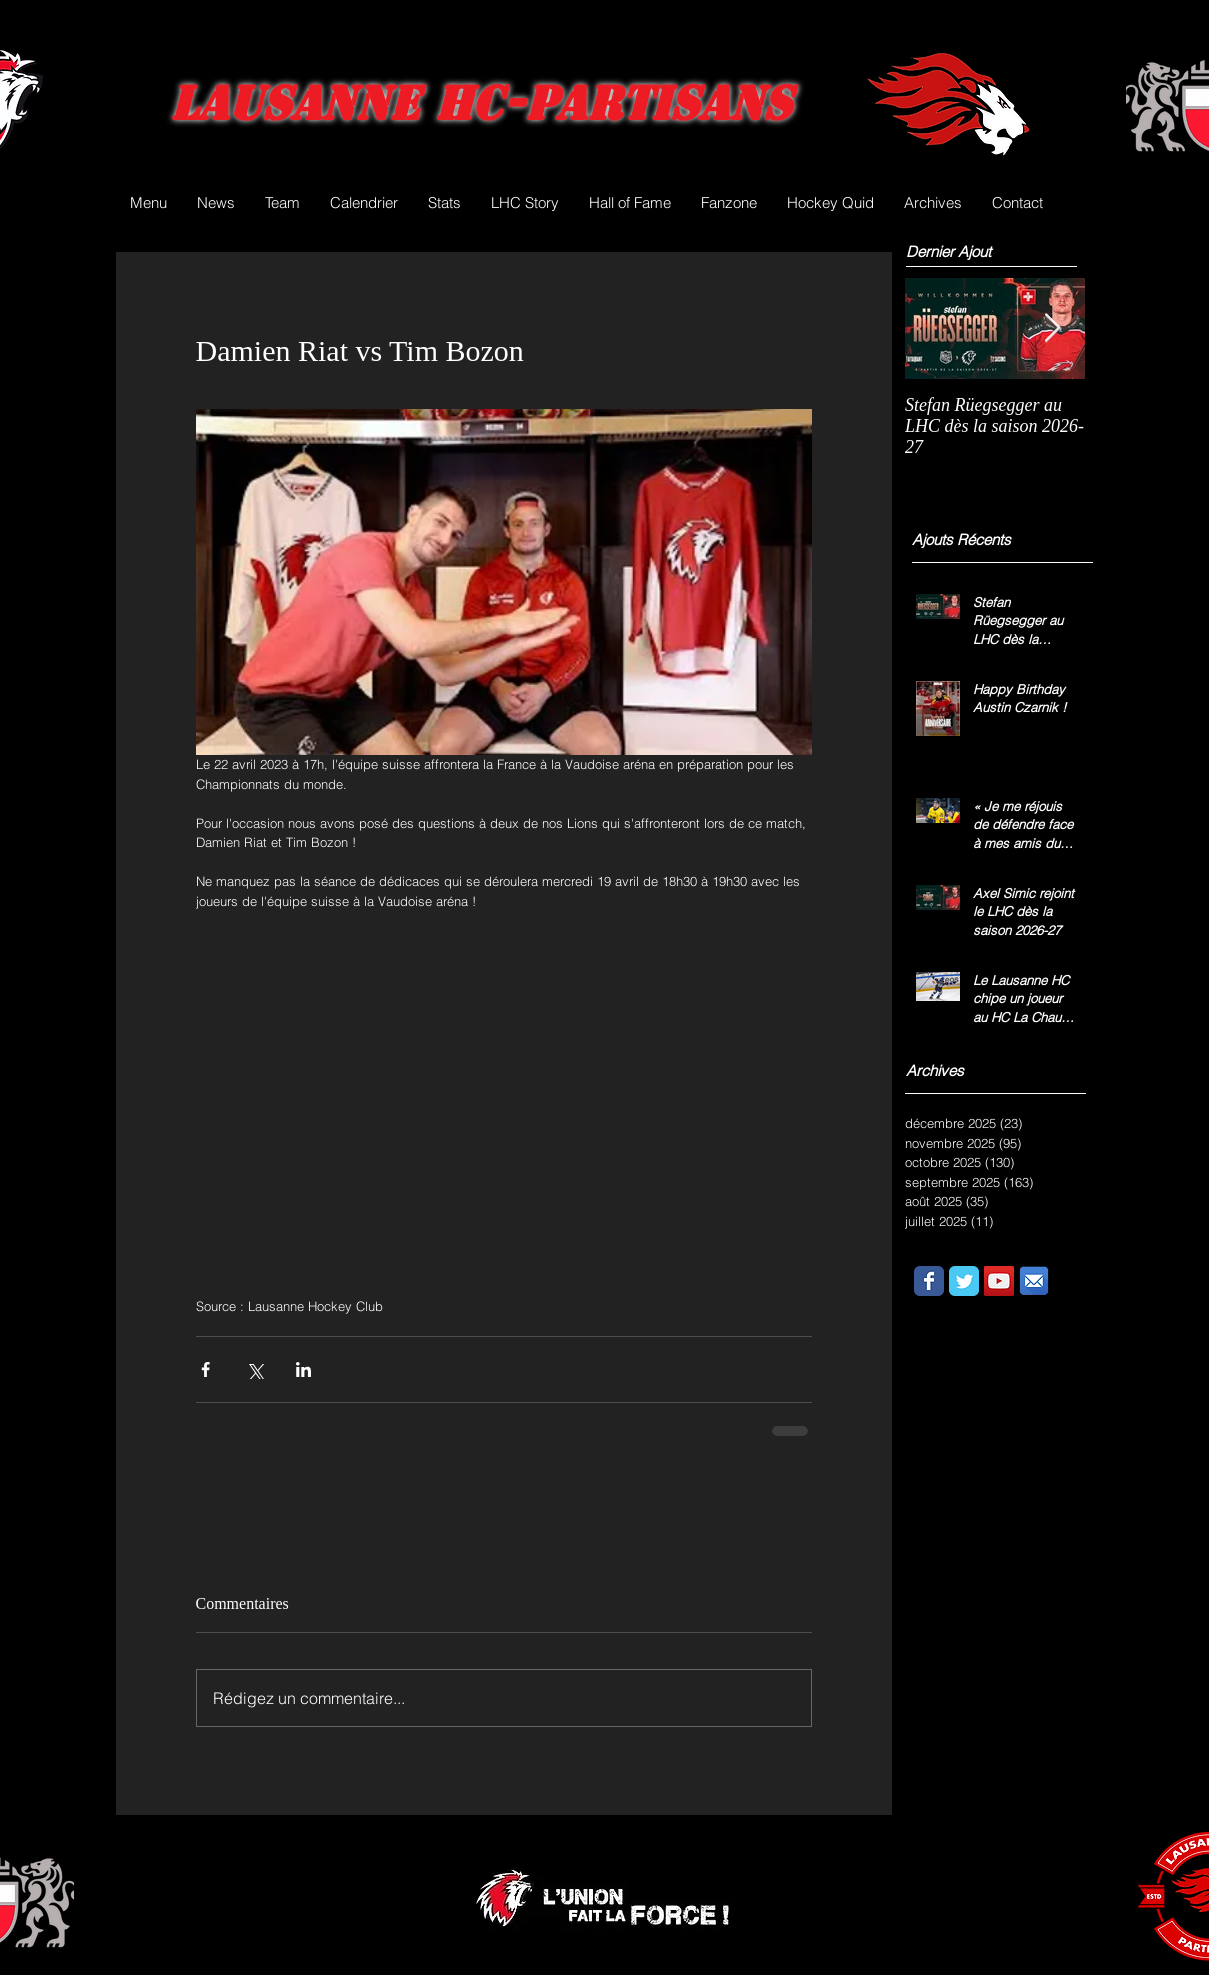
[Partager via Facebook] (205, 1369)
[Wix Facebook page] (929, 1281)
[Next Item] (1053, 328)
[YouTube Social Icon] (999, 1281)
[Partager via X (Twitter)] (254, 1369)
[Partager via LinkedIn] (303, 1369)
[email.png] (1034, 1281)
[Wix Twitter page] (964, 1281)
